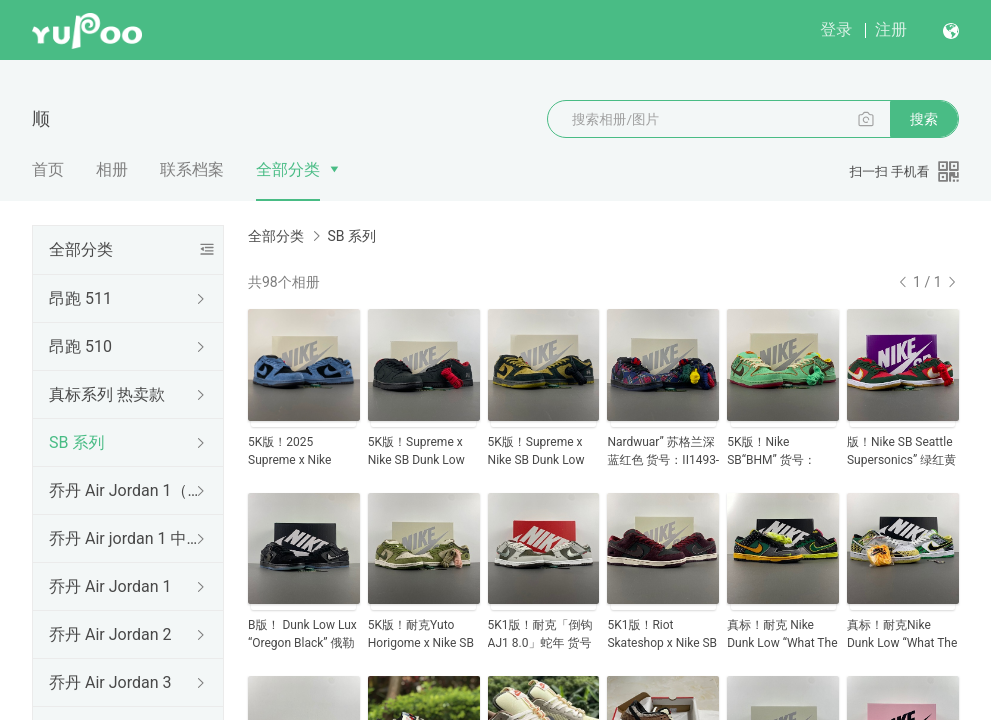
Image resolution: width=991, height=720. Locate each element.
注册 (891, 29)
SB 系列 (76, 442)
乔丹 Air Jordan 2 (110, 634)
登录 (836, 29)
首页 (48, 169)
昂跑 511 (80, 298)
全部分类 (288, 169)
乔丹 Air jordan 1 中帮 (124, 538)
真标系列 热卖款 (107, 394)
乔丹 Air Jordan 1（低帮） (124, 490)
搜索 (924, 119)
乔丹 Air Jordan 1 (110, 586)
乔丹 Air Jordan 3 (110, 682)
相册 (112, 169)
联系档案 (192, 169)
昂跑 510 (80, 346)
